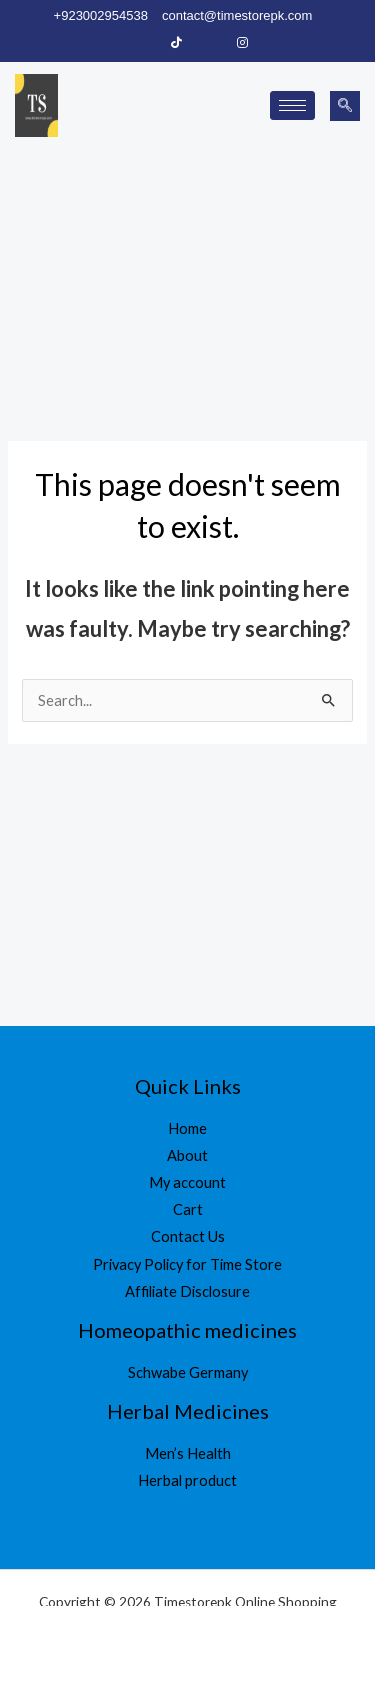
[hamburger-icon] (292, 105)
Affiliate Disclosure (187, 1291)
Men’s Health (188, 1453)
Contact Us (188, 1236)
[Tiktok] (176, 43)
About (187, 1155)
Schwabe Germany (188, 1372)
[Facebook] (143, 43)
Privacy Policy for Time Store (187, 1264)
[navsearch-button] (345, 106)
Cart (188, 1209)
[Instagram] (242, 43)
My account (187, 1182)
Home (187, 1128)
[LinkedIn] (209, 43)
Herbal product (187, 1480)
